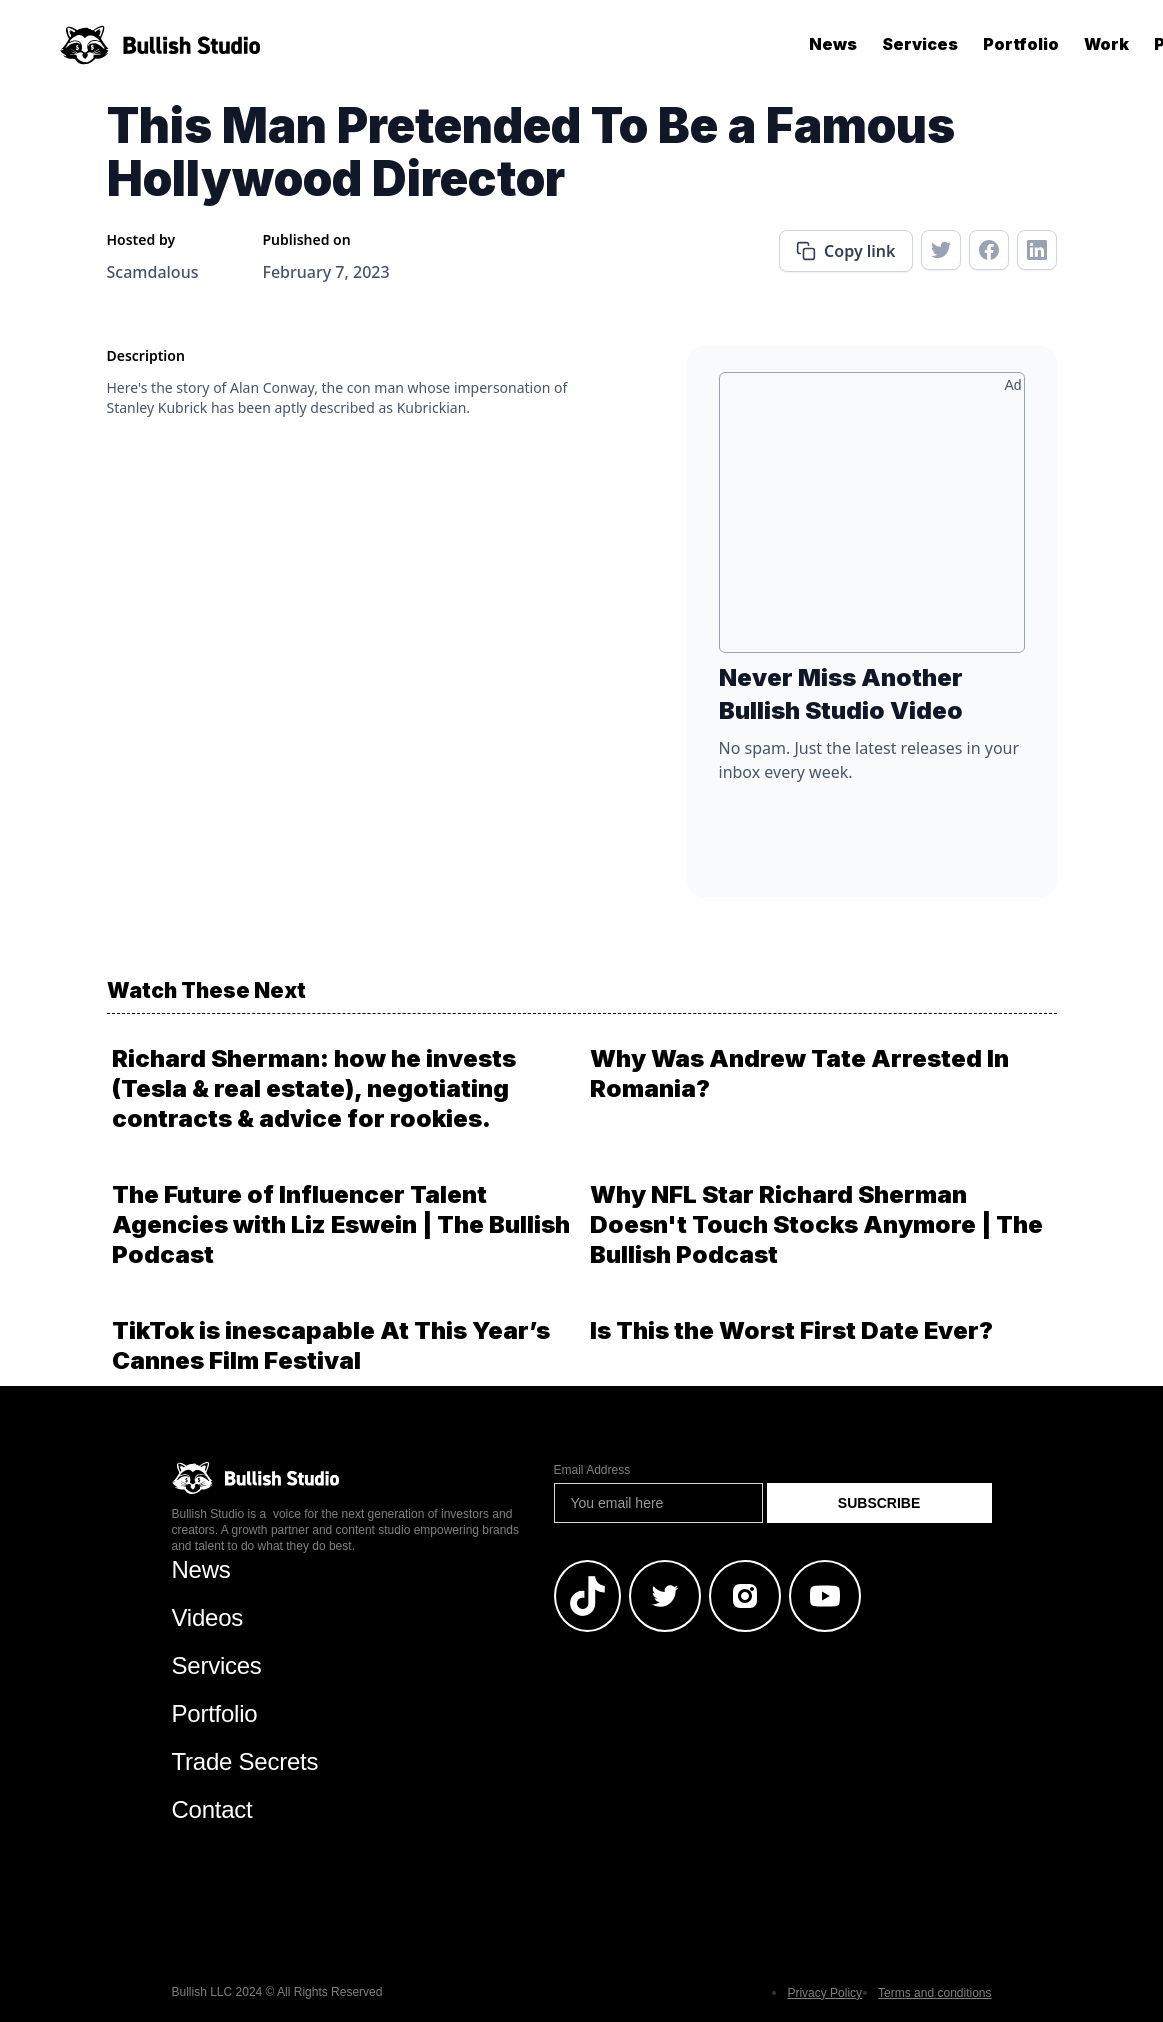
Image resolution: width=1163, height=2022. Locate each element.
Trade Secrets (245, 1761)
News (833, 44)
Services (920, 44)
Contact (212, 1809)
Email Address (592, 1470)
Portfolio (1021, 44)
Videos (208, 1617)
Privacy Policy (824, 1993)
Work (1106, 44)
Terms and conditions (934, 1993)
